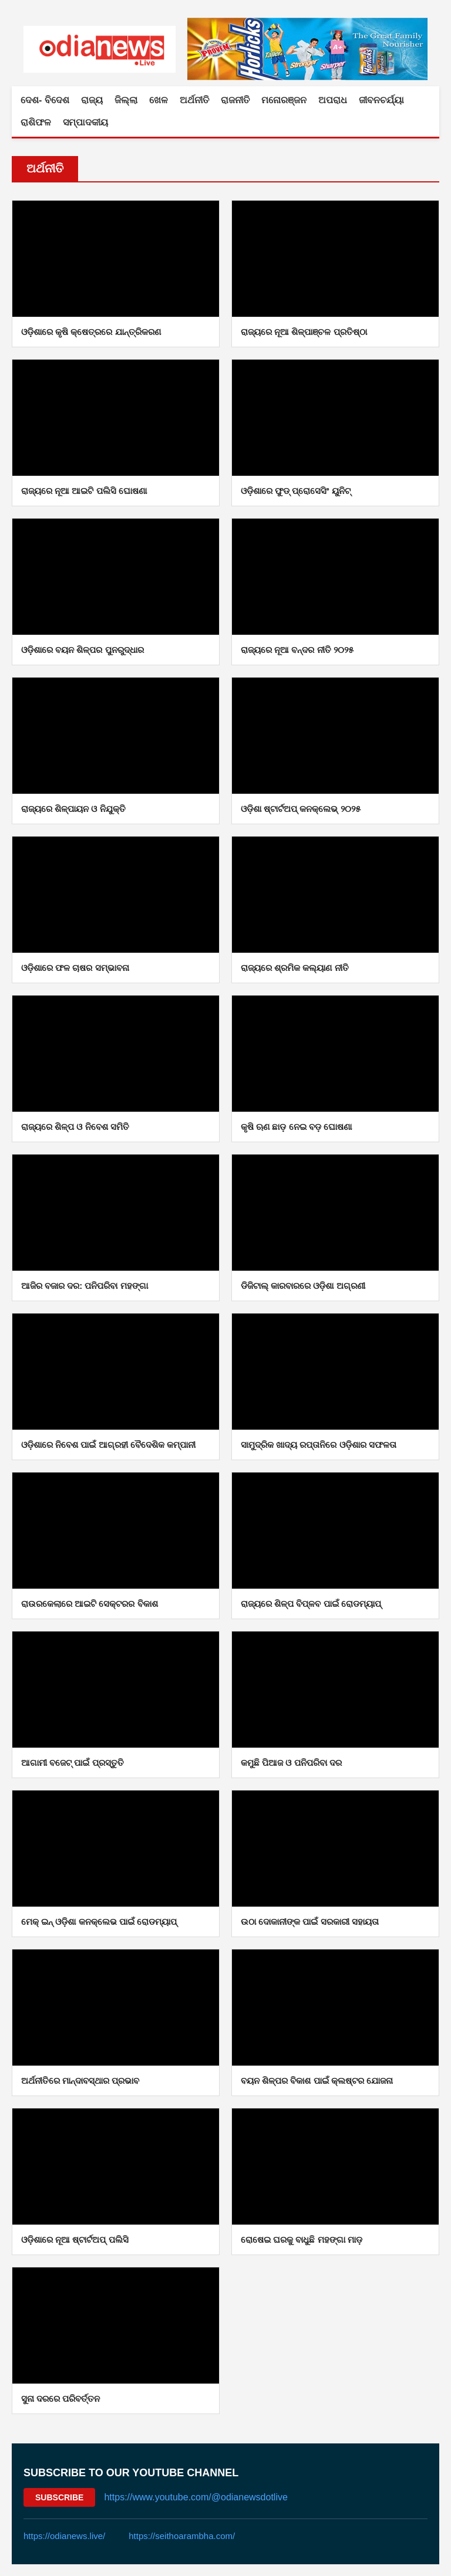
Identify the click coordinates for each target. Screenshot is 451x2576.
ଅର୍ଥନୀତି (194, 100)
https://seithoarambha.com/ (182, 2536)
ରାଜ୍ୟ (92, 100)
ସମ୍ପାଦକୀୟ (85, 122)
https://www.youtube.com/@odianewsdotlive (195, 2497)
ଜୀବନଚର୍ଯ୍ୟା (381, 100)
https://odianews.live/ (64, 2536)
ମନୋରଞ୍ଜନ (284, 100)
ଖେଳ (158, 100)
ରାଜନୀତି (235, 100)
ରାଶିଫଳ (36, 122)
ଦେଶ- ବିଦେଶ (45, 100)
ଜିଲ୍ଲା (126, 100)
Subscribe (59, 2497)
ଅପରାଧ (332, 100)
